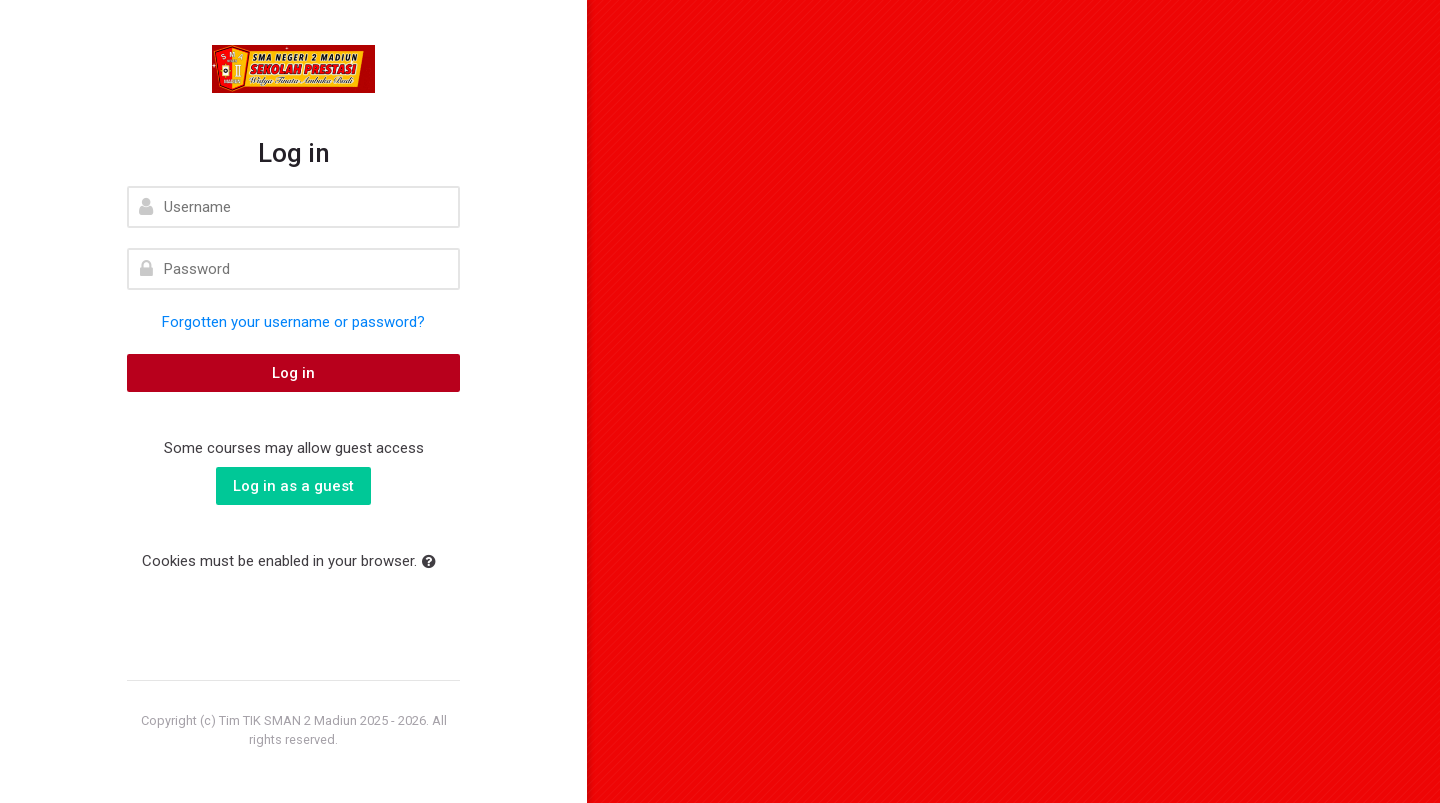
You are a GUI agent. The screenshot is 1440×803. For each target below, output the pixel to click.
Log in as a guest (293, 486)
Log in (293, 373)
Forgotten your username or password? (293, 322)
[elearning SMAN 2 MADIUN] (293, 69)
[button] (433, 562)
